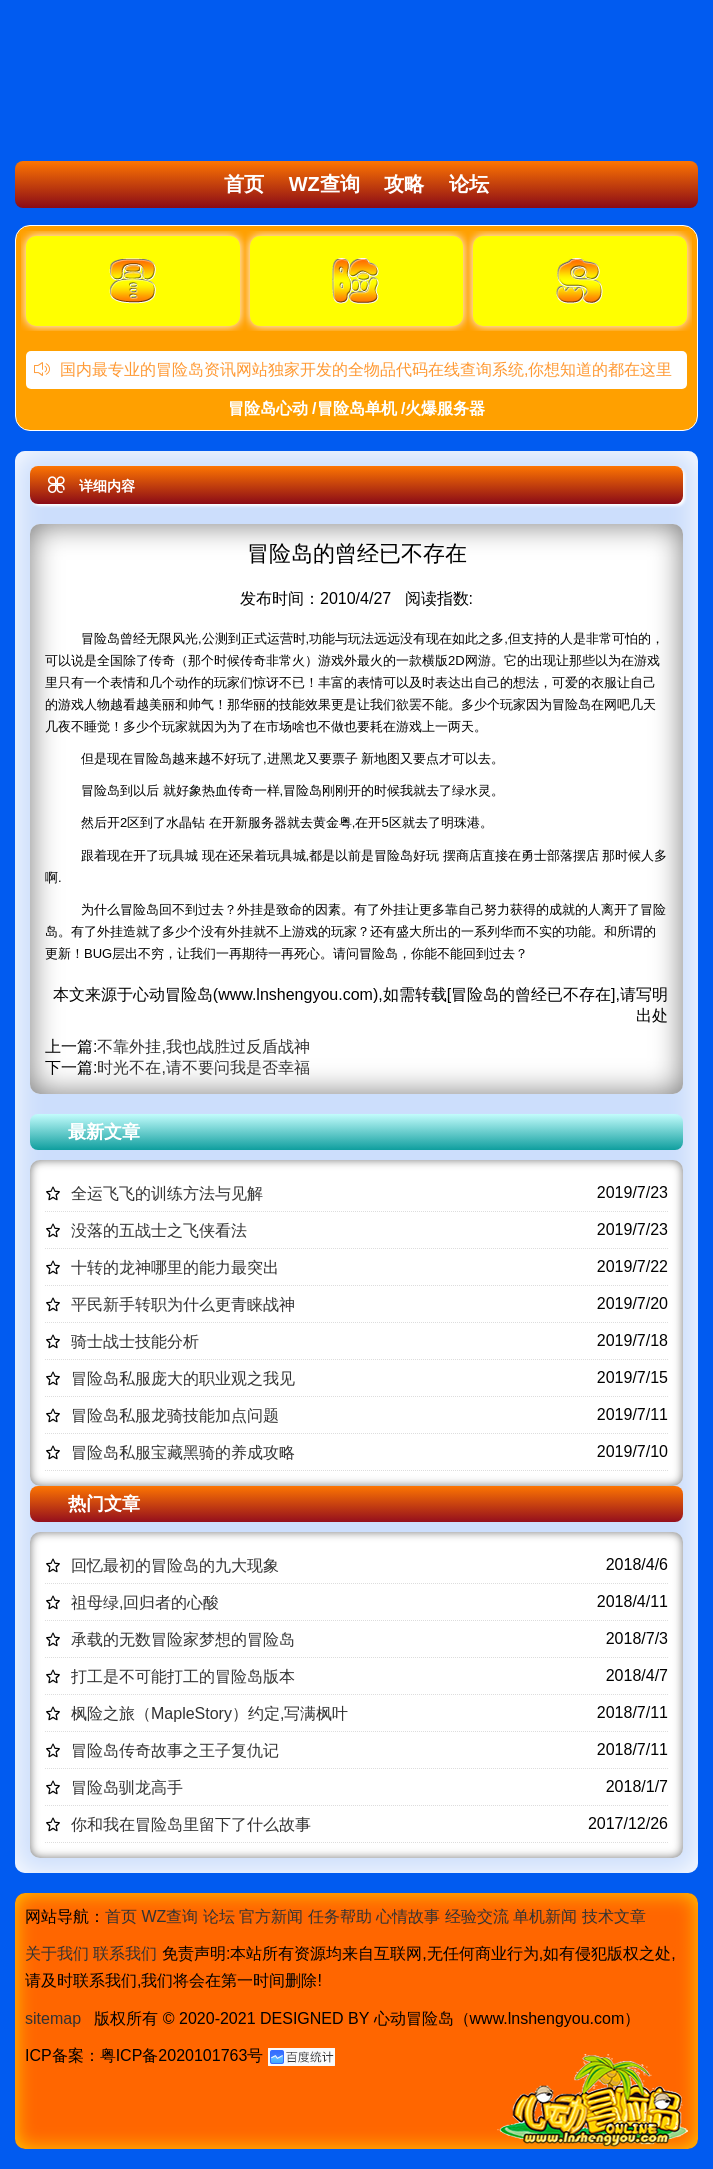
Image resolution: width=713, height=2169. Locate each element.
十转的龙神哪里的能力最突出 (175, 1267)
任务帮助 (340, 1916)
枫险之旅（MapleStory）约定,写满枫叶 (209, 1713)
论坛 (469, 184)
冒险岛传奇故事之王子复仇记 (175, 1750)
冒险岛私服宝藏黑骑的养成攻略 (183, 1452)
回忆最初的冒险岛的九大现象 (175, 1565)
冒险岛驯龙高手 (127, 1787)
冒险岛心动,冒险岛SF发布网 (126, 83)
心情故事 (408, 1916)
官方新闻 (271, 1916)
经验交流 (477, 1916)
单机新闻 (545, 1916)
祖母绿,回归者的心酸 (145, 1602)
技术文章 (614, 1916)
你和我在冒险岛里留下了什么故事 (191, 1824)
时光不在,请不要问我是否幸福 (203, 1067)
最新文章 (104, 1132)
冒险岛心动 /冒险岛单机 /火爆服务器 (357, 408)
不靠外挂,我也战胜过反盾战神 (203, 1046)
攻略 (404, 184)
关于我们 (57, 1953)
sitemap (53, 2018)
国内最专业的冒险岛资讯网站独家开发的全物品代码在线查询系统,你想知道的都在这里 (353, 369)
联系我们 (125, 1953)
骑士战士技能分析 (135, 1341)
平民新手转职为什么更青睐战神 (183, 1304)
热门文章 (104, 1504)
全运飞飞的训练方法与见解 (167, 1193)
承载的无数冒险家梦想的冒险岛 (183, 1639)
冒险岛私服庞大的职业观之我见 (183, 1378)
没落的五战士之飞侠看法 (159, 1230)
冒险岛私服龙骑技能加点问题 (175, 1415)
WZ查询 (324, 184)
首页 (244, 184)
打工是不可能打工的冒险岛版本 (183, 1676)
